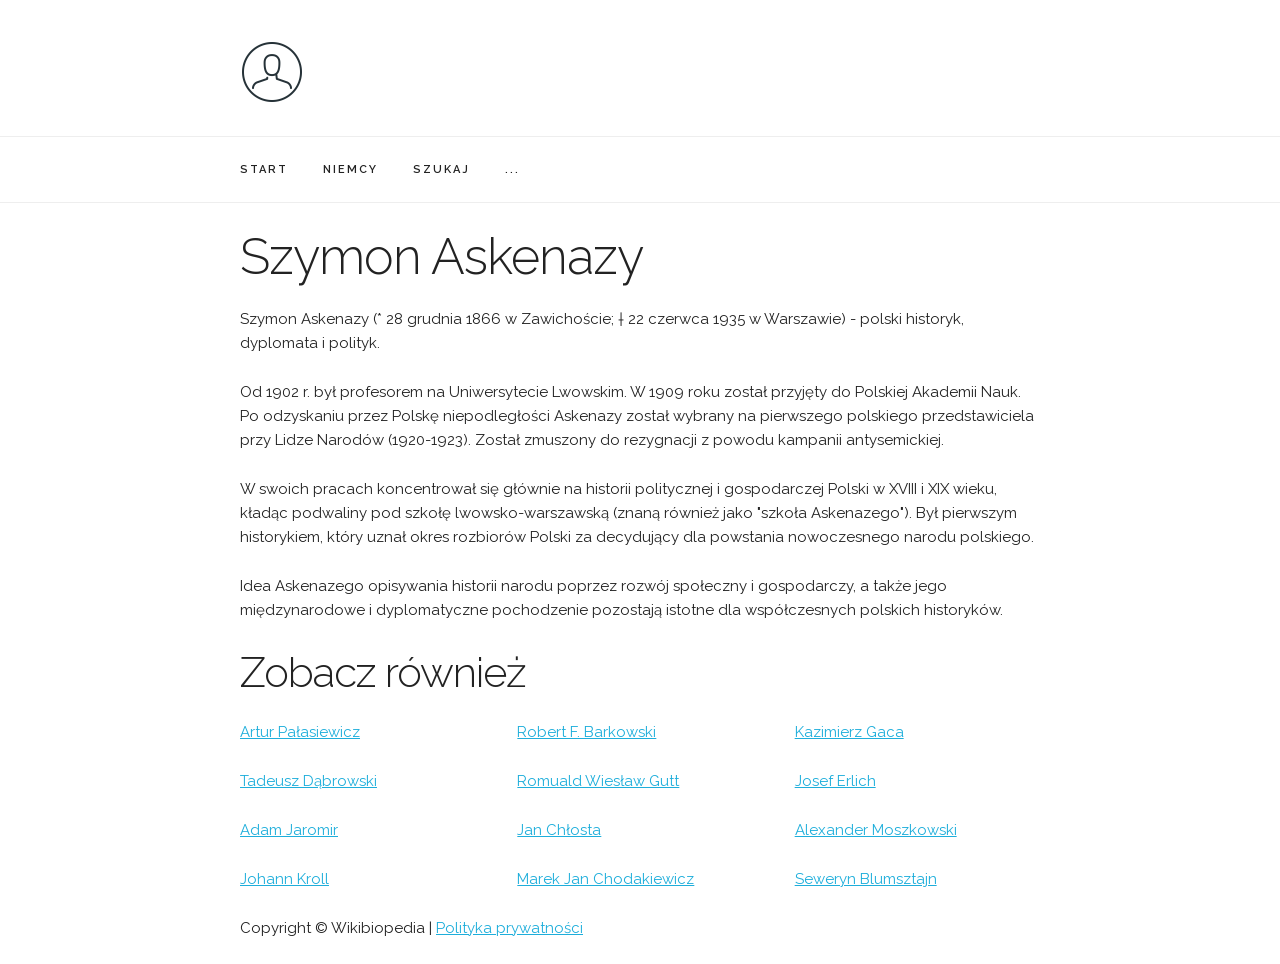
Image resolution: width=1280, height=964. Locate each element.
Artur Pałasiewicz (300, 732)
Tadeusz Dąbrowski (308, 781)
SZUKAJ (441, 169)
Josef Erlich (835, 781)
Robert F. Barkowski (586, 732)
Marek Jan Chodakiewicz (605, 879)
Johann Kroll (284, 879)
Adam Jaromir (289, 830)
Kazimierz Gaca (849, 732)
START (264, 169)
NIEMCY (350, 169)
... (512, 169)
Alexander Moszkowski (876, 830)
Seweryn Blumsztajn (866, 879)
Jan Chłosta (559, 830)
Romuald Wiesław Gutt (598, 781)
